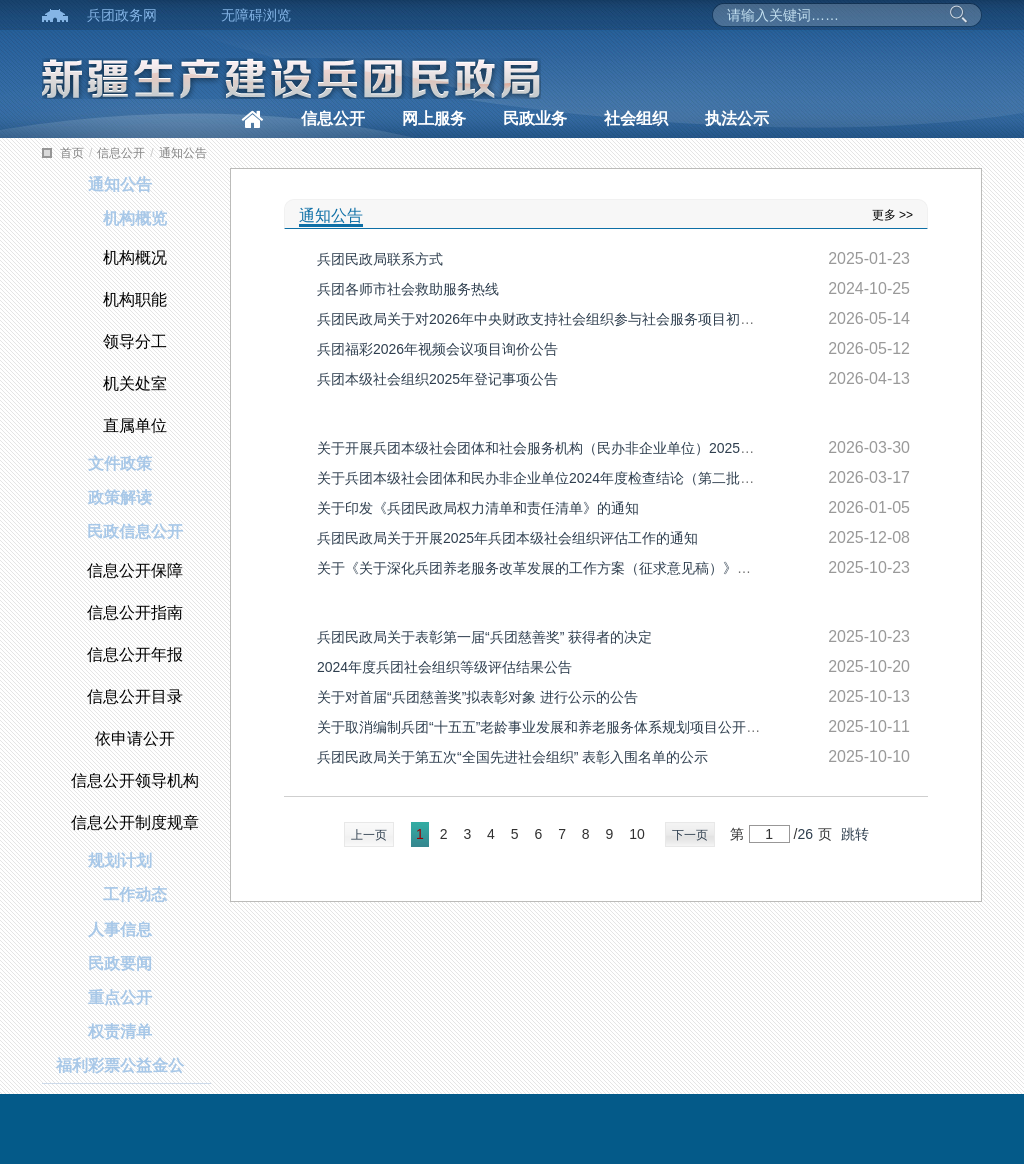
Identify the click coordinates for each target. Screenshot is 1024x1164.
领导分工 (135, 341)
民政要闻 (120, 963)
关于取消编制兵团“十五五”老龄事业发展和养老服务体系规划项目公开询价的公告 (566, 727)
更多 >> (892, 215)
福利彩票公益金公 (120, 1065)
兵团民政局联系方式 (380, 259)
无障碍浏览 (256, 15)
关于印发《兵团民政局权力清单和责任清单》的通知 (478, 508)
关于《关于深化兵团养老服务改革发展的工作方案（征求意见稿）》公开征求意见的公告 (590, 568)
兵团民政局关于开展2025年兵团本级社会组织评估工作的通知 (507, 538)
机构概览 (135, 218)
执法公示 (737, 118)
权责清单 (120, 1031)
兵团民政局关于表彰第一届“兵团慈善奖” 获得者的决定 (484, 637)
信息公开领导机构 (135, 780)
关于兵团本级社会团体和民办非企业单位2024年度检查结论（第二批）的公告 (556, 478)
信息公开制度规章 (135, 822)
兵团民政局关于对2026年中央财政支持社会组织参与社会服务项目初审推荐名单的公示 (584, 319)
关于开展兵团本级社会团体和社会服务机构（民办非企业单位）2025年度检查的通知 (577, 448)
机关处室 (135, 383)
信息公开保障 (135, 570)
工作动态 (135, 894)
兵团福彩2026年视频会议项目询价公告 (437, 349)
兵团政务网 (122, 15)
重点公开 (120, 997)
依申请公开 (135, 738)
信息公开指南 (135, 612)
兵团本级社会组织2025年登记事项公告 (437, 379)
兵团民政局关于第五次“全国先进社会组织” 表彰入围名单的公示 (512, 757)
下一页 (690, 835)
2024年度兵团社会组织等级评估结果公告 (444, 667)
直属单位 (135, 425)
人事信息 (120, 929)
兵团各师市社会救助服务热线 (408, 289)
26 (805, 834)
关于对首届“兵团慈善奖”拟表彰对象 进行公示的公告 (477, 697)
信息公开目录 (135, 696)
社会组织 (636, 118)
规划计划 (120, 860)
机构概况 (135, 257)
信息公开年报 (135, 654)
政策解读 (120, 497)
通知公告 (183, 153)
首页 (72, 153)
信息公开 (333, 118)
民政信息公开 (135, 531)
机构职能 (135, 299)
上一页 (369, 835)
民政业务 (535, 118)
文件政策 (120, 463)
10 (637, 834)
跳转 (855, 834)
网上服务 (434, 118)
